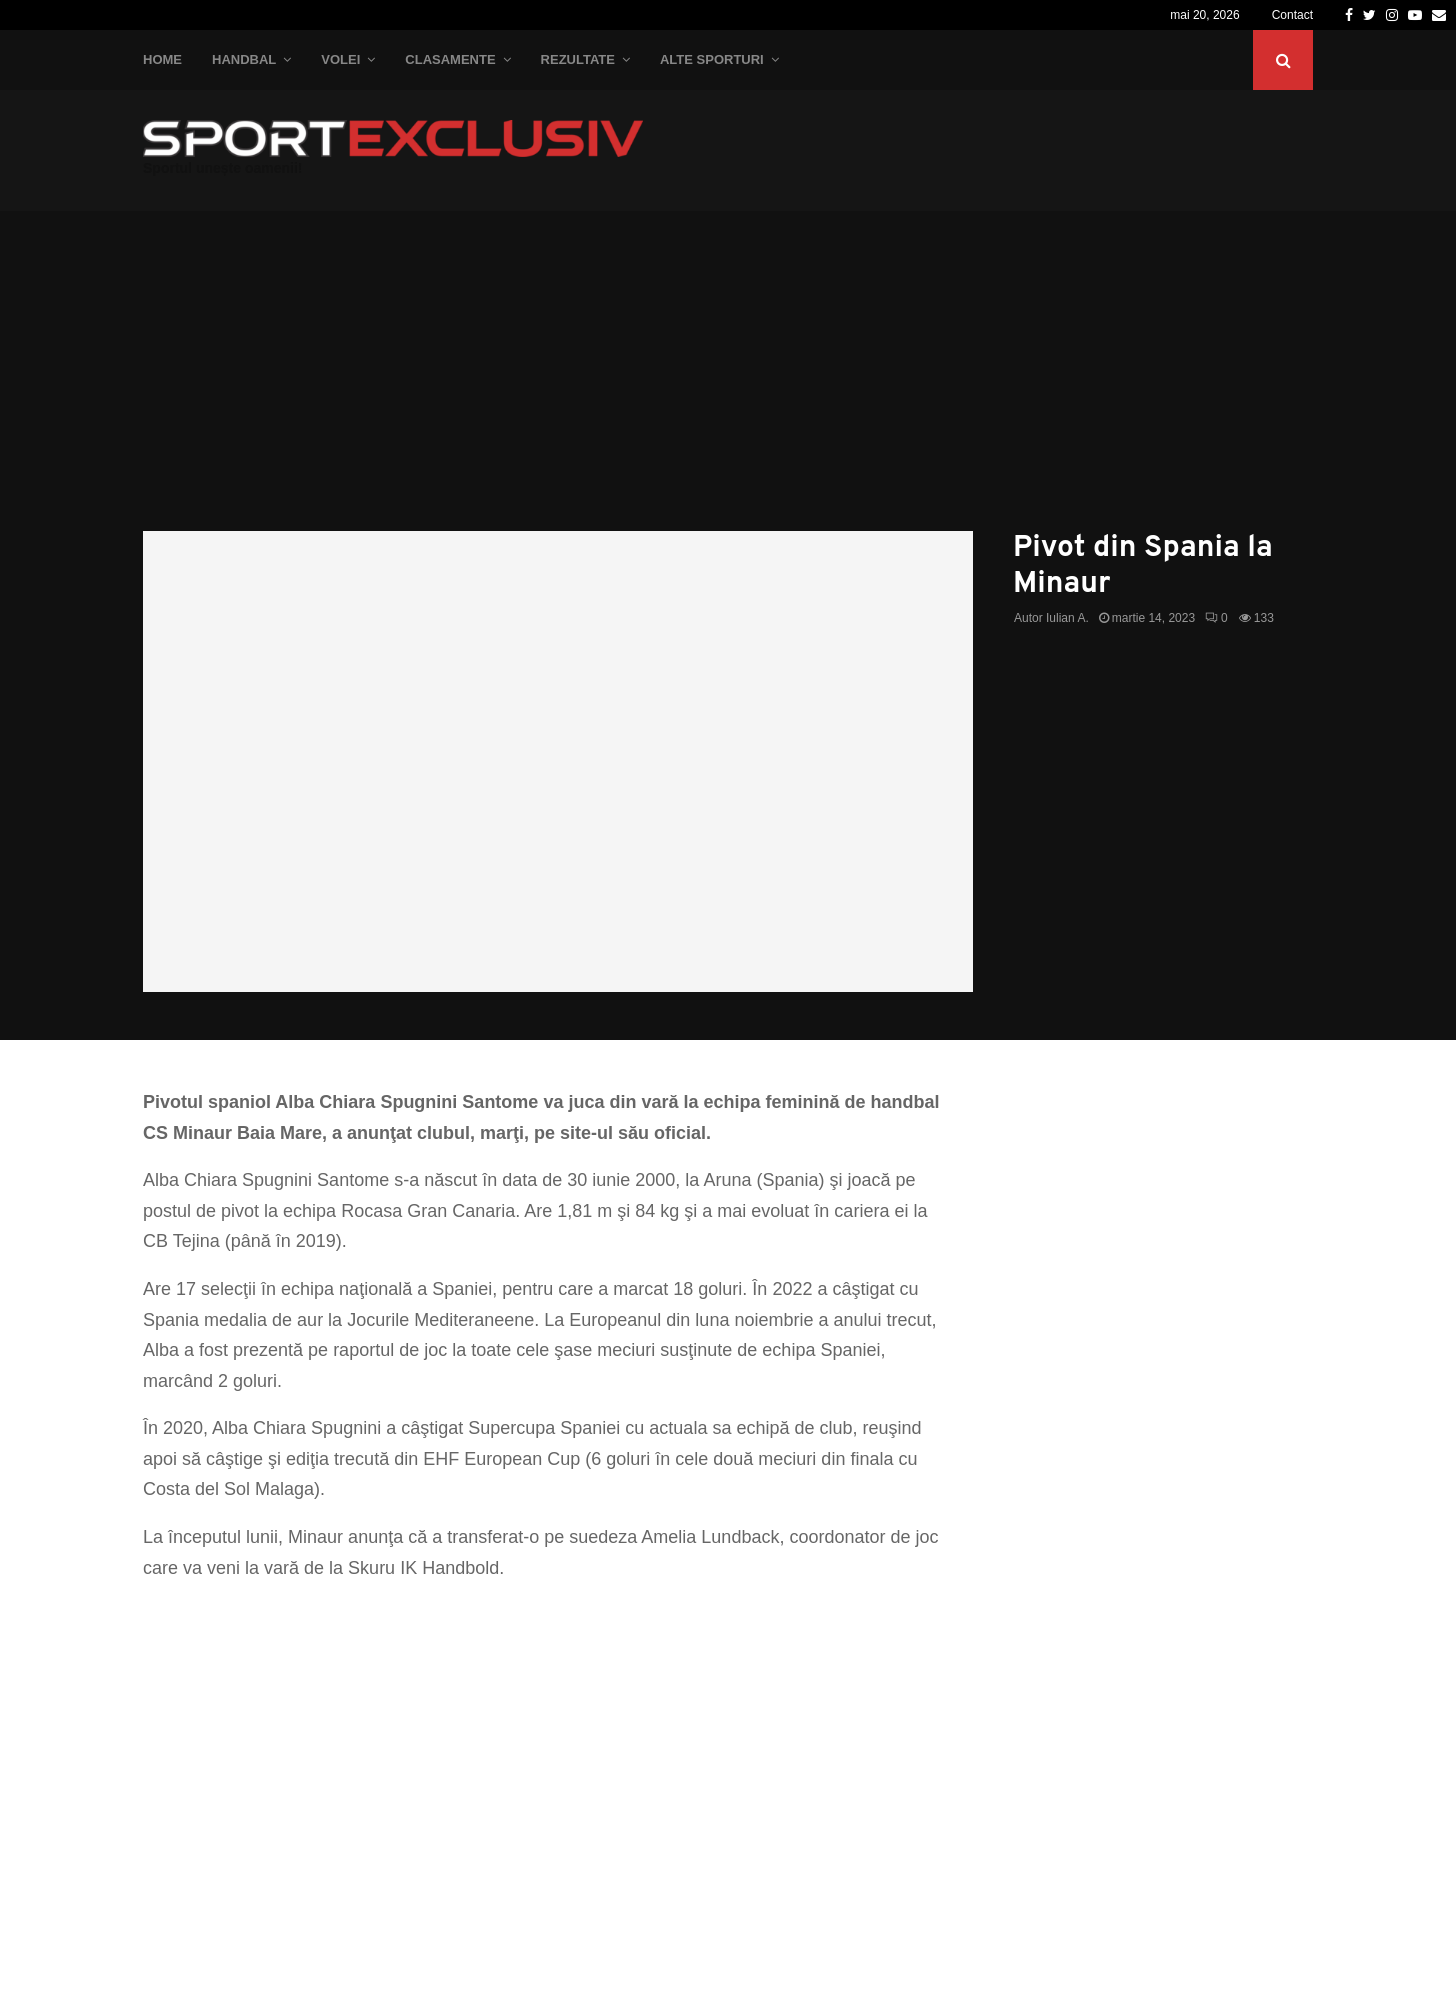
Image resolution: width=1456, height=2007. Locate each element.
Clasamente (450, 59)
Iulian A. (1067, 618)
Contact (1292, 15)
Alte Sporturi (712, 59)
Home (162, 59)
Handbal (244, 59)
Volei (340, 59)
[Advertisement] (728, 381)
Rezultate (578, 59)
